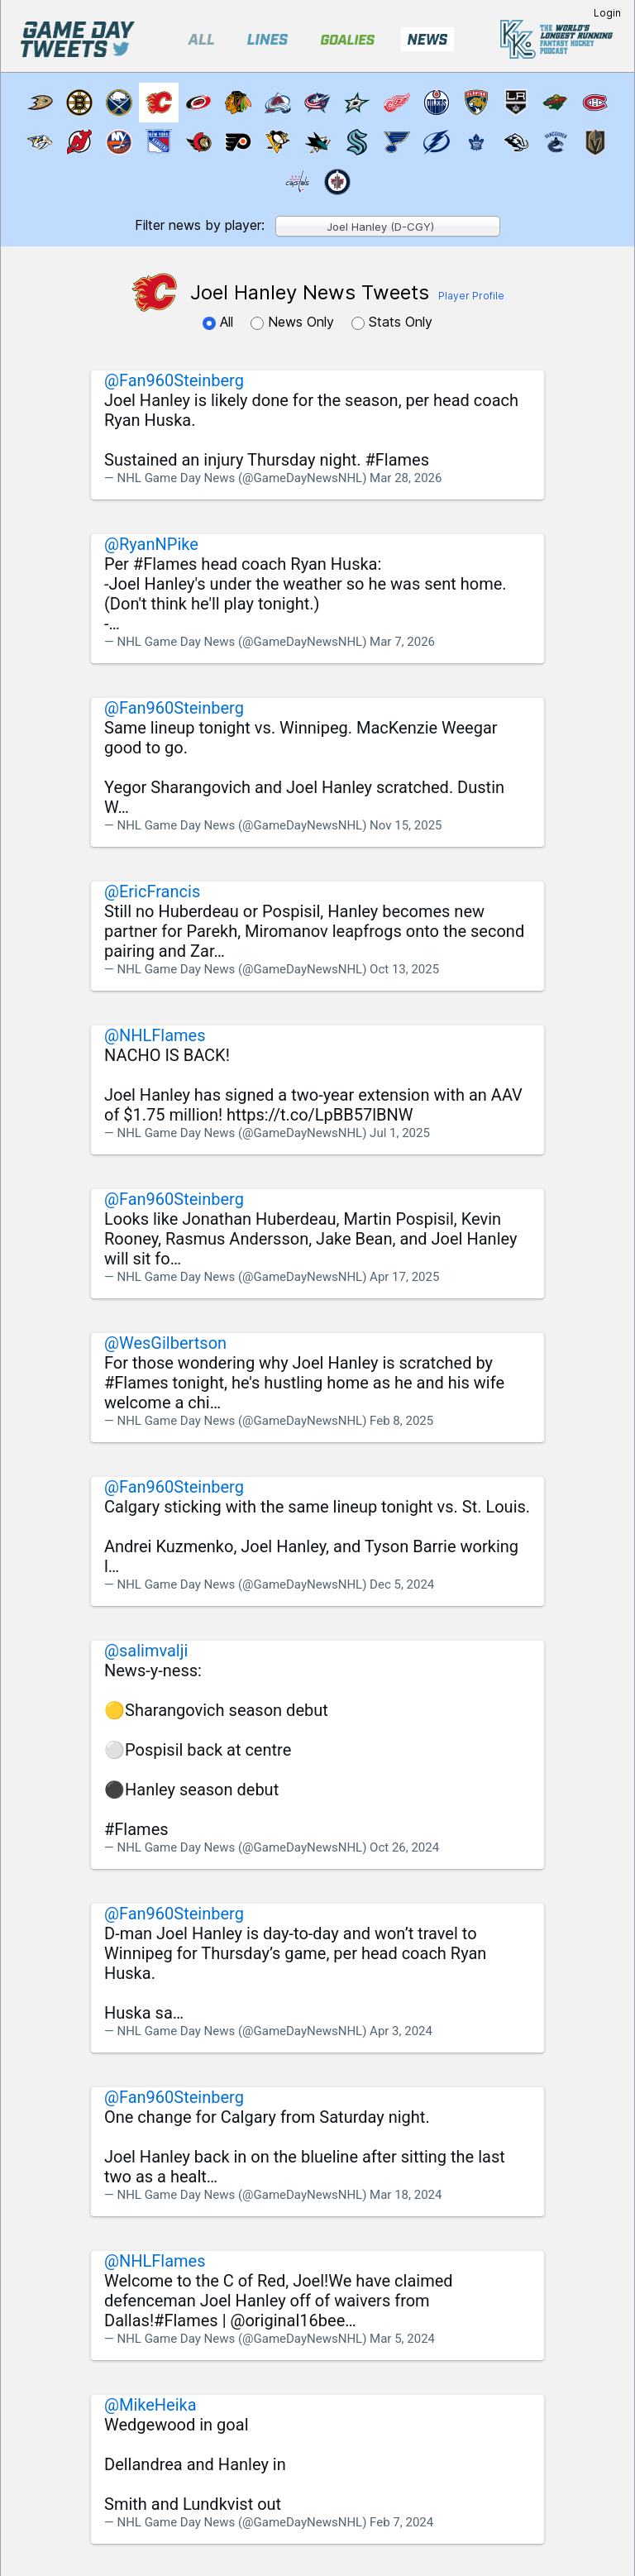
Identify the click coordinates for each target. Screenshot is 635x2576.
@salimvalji (146, 1651)
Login (607, 13)
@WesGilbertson (165, 1343)
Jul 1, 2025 (400, 1133)
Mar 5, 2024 (402, 2338)
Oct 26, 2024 (404, 1847)
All (220, 321)
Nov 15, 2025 (406, 825)
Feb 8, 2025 (401, 1420)
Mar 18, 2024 (406, 2194)
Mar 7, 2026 (402, 641)
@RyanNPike (151, 544)
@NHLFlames (155, 1035)
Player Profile (471, 295)
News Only (294, 321)
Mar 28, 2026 (406, 478)
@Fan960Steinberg (174, 380)
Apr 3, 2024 (401, 2031)
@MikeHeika (150, 2405)
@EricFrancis (152, 891)
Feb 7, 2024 (401, 2522)
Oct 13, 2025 (404, 969)
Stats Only (391, 321)
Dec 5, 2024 (402, 1584)
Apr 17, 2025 (404, 1276)
